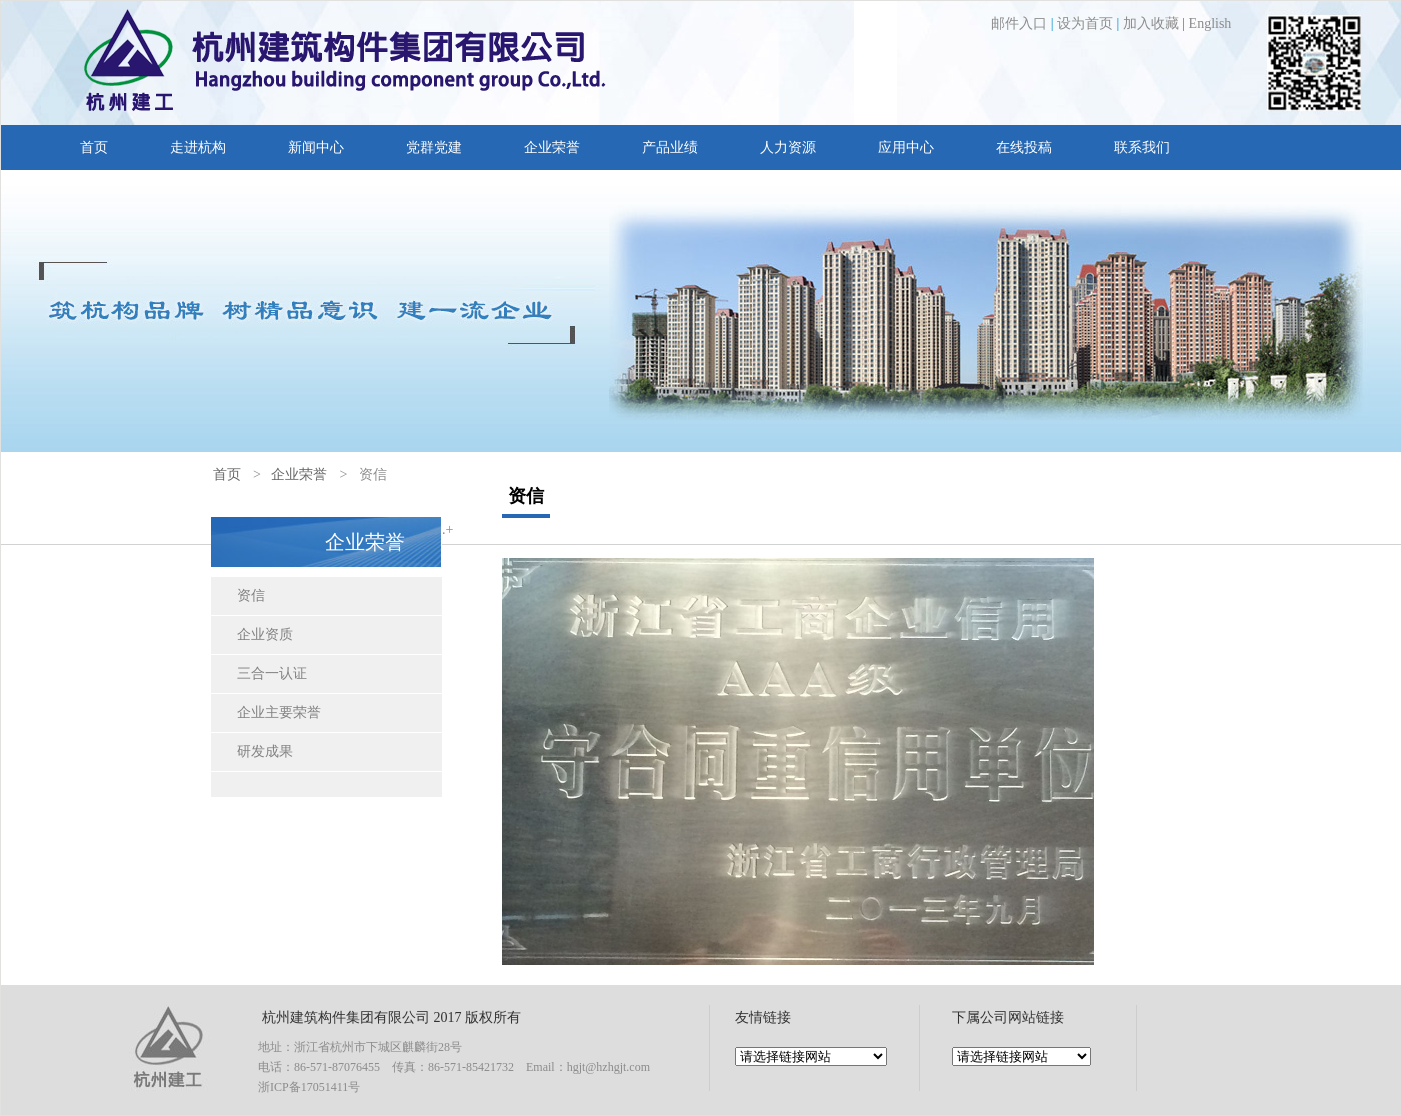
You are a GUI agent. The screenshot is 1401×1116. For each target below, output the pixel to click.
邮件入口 (1019, 23)
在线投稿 (1024, 147)
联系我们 (1142, 147)
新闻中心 (316, 147)
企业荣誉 (552, 147)
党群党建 (434, 147)
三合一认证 (272, 673)
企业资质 (265, 634)
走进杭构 (198, 147)
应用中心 (906, 147)
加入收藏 (1151, 23)
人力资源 (788, 147)
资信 (251, 595)
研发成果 (265, 751)
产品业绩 (670, 147)
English (1210, 23)
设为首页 (1085, 23)
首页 (94, 147)
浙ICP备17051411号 (309, 1087)
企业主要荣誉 (279, 712)
